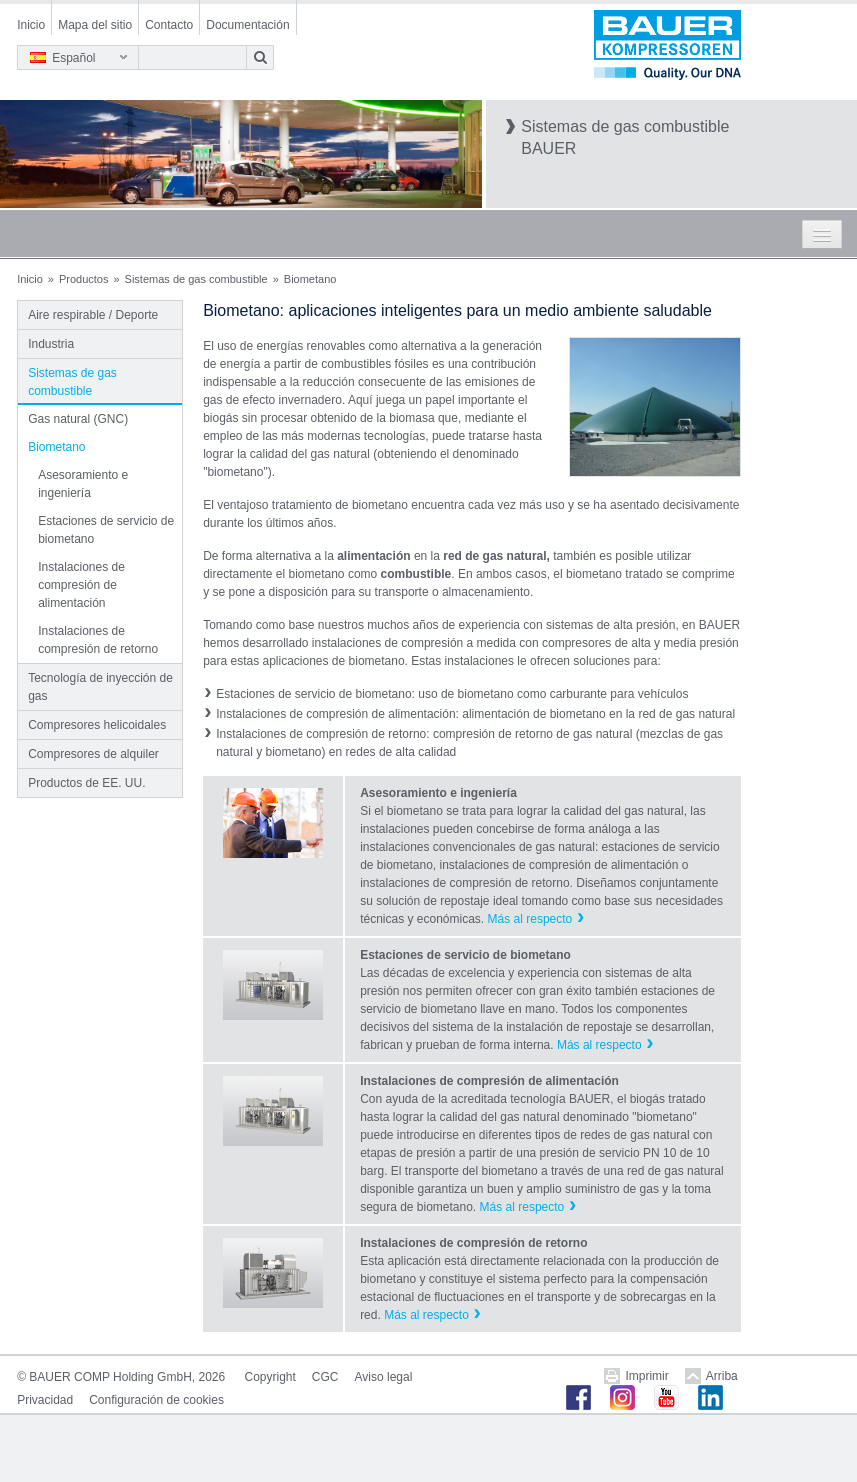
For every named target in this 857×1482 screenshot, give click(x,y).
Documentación (247, 25)
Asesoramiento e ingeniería (83, 484)
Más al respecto (530, 919)
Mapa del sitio (95, 25)
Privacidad (45, 1400)
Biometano (56, 447)
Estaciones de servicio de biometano (106, 530)
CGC (325, 1377)
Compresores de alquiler (93, 754)
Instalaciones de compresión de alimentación (81, 585)
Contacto (169, 25)
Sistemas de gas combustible (196, 279)
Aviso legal (384, 1377)
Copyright (270, 1377)
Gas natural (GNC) (78, 419)
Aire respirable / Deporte (93, 315)
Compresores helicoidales (97, 725)
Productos (84, 279)
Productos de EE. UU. (86, 783)
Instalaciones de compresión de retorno (98, 640)
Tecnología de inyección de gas (100, 687)
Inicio (31, 25)
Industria (51, 344)
